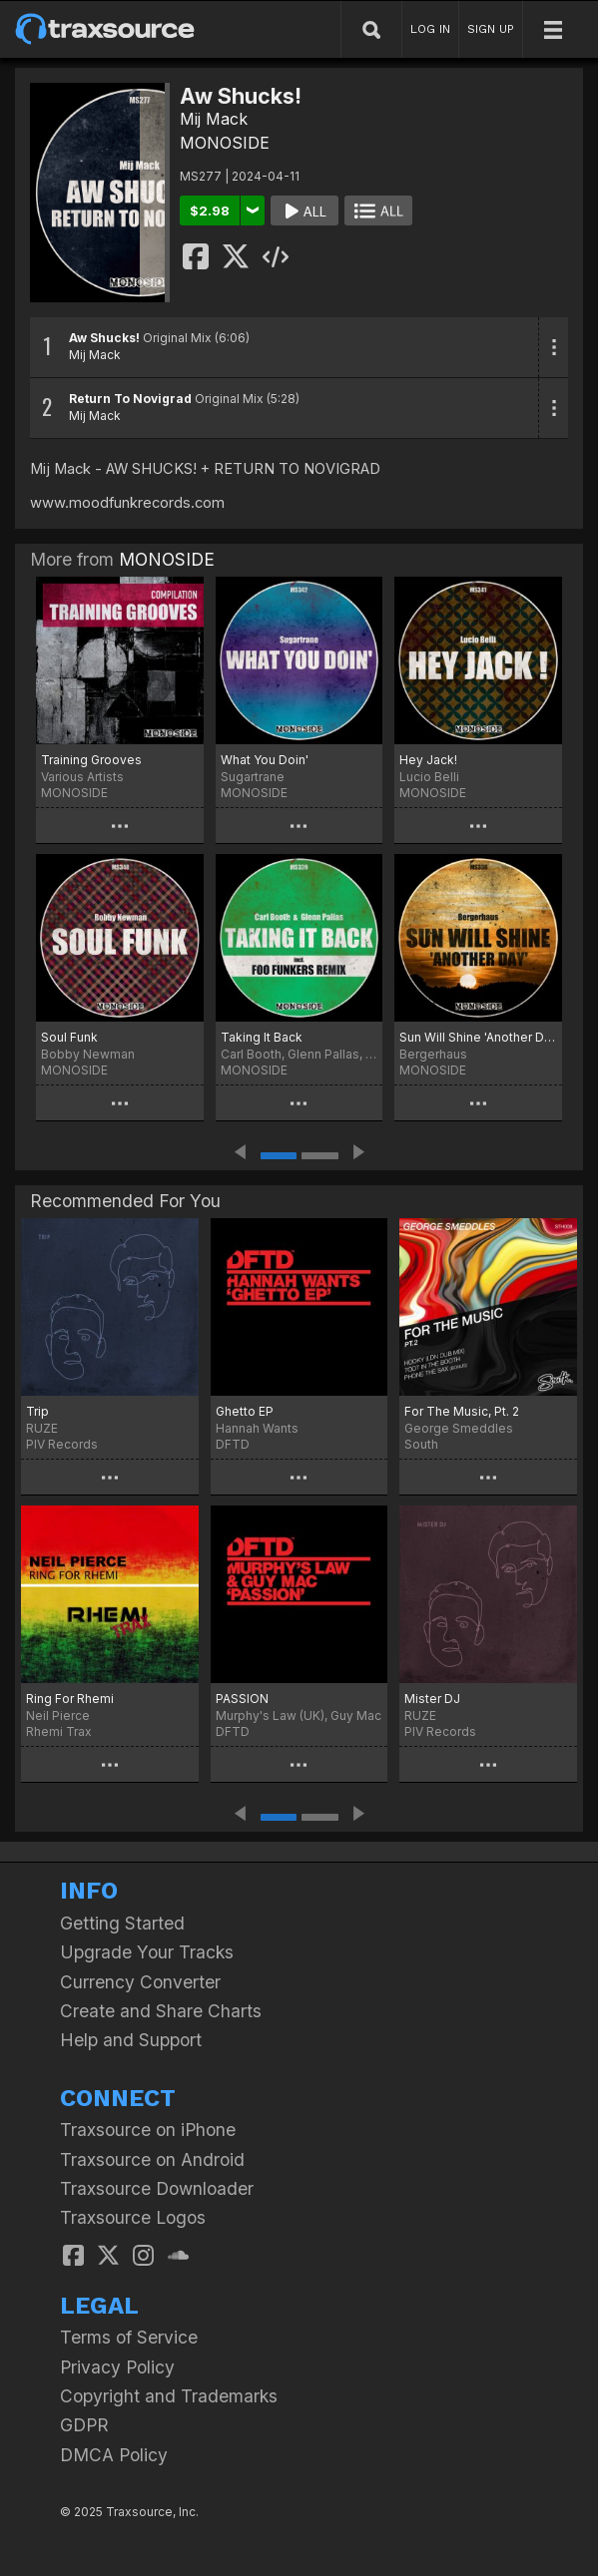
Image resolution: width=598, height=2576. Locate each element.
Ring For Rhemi (70, 1698)
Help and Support (131, 2039)
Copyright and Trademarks (169, 2395)
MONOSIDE (225, 143)
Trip (37, 1411)
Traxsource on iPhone (148, 2129)
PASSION (242, 1698)
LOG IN (430, 29)
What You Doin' (264, 759)
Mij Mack (214, 119)
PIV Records (62, 1444)
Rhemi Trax (59, 1731)
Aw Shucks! (104, 337)
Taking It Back (261, 1037)
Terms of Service (129, 2337)
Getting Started (122, 1923)
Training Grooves (91, 759)
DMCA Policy (114, 2454)
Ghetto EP (245, 1411)
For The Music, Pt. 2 (461, 1411)
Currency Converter (140, 1981)
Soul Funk (69, 1037)
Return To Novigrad (130, 398)
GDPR (84, 2424)
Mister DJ (432, 1698)
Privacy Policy (117, 2367)
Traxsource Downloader (157, 2188)
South (421, 1444)
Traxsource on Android (152, 2159)
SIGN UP (490, 29)
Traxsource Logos (133, 2217)
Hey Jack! (428, 759)
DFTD (233, 1444)
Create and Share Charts (161, 2010)
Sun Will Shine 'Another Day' (478, 1037)
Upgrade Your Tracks (147, 1951)
